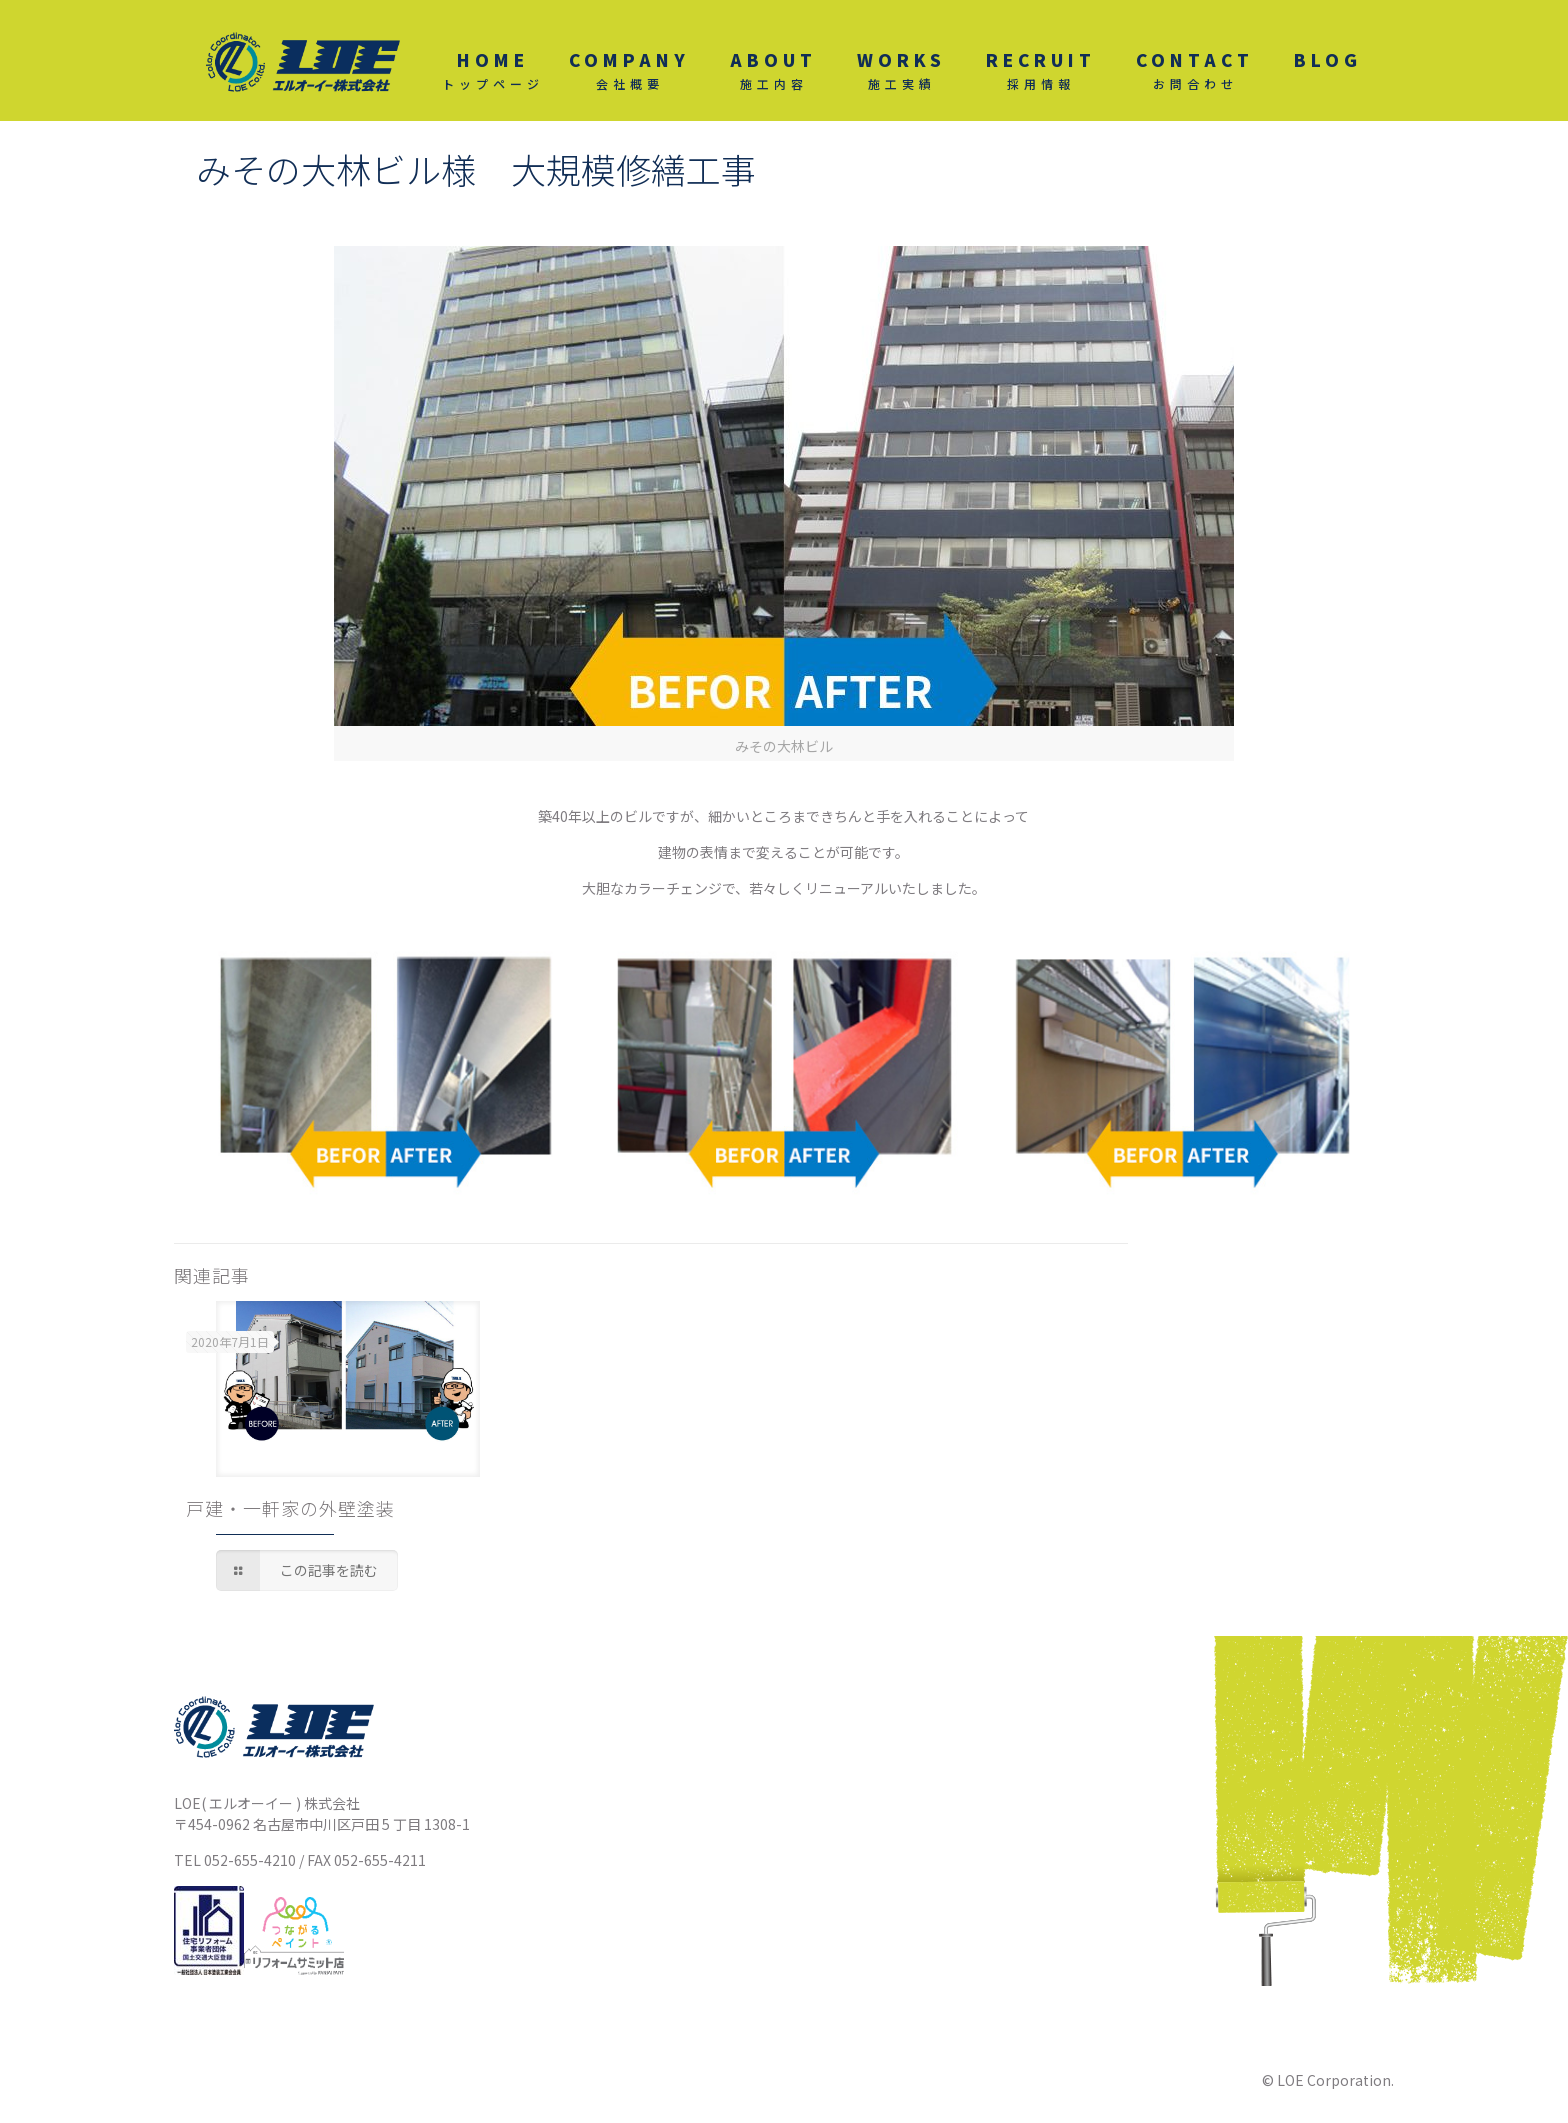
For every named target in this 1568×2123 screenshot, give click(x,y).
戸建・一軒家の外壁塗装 (290, 1508)
